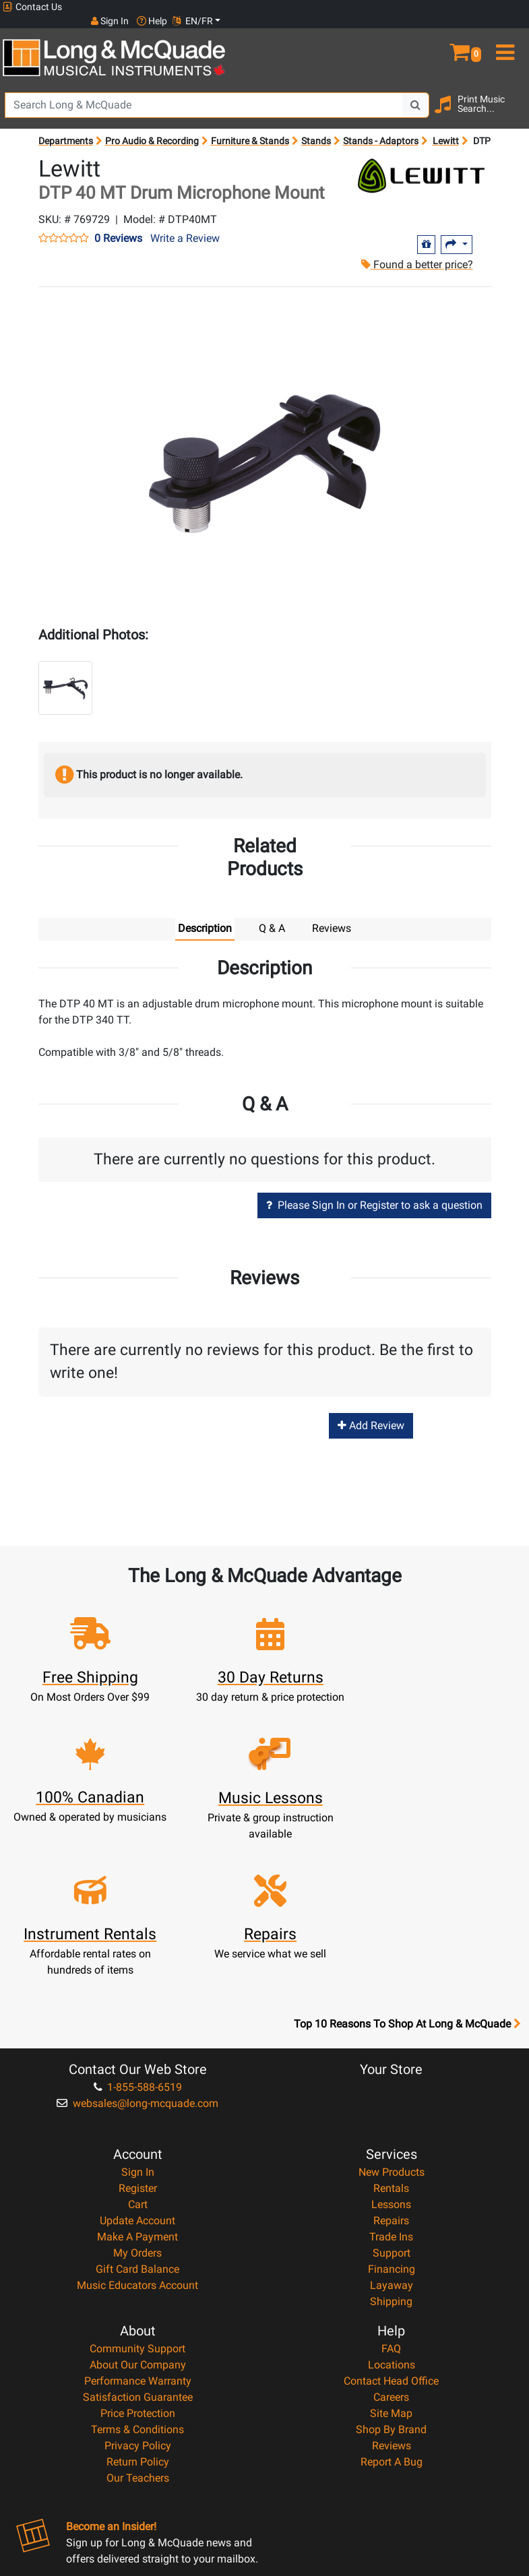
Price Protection (137, 2263)
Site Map (391, 2263)
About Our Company (138, 2214)
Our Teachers (137, 2327)
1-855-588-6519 (138, 1936)
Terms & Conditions (137, 2279)
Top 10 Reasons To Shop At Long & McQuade (407, 1874)
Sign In (137, 2021)
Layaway (391, 2135)
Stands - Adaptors (380, 126)
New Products (392, 2021)
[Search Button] (415, 91)
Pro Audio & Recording (152, 126)
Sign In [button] (418, 6)
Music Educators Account (137, 2135)
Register (138, 2038)
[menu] (507, 32)
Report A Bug (392, 2311)
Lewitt (446, 126)
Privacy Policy (137, 2295)
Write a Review (185, 224)
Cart (138, 2054)
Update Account (137, 2070)
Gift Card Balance (137, 2118)
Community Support (137, 2198)
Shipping (391, 2151)
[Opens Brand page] (421, 162)
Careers (391, 2246)
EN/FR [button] (500, 6)
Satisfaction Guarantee (138, 2246)
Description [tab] (205, 914)
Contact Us (32, 7)
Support (391, 2102)
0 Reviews (118, 224)
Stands (316, 126)
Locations (391, 2214)
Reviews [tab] (331, 914)
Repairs (391, 2070)
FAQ (391, 2198)
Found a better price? (416, 250)
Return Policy (137, 2311)
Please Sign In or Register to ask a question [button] (374, 1191)
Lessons (391, 2054)
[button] (463, 32)
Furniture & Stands (250, 126)
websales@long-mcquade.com (137, 1953)
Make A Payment (137, 2086)
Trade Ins (391, 2086)
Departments (65, 126)
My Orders (137, 2102)
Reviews (391, 2295)
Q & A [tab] (272, 914)
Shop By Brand (391, 2279)
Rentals (391, 2038)
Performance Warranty (137, 2230)
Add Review (371, 1411)
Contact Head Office (391, 2230)
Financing (391, 2118)
